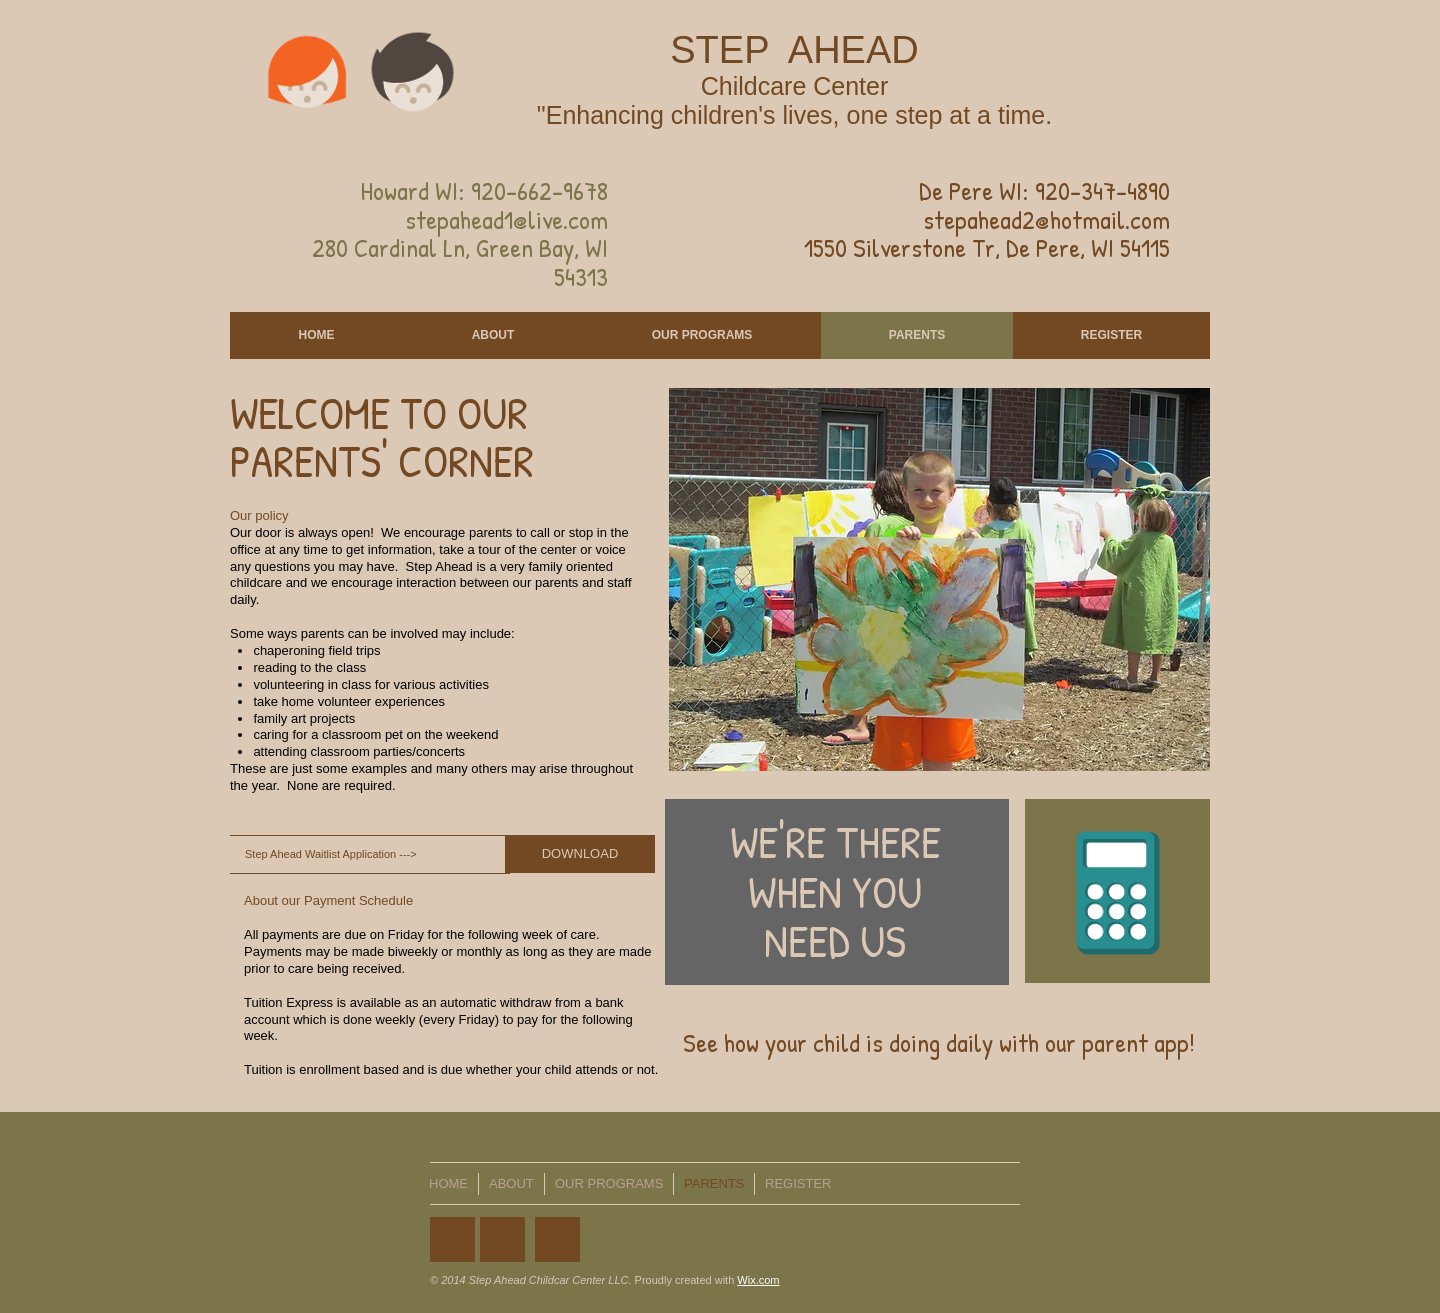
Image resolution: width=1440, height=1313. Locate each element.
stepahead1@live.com (506, 219)
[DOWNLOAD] (580, 854)
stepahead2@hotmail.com (1046, 219)
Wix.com (758, 1280)
